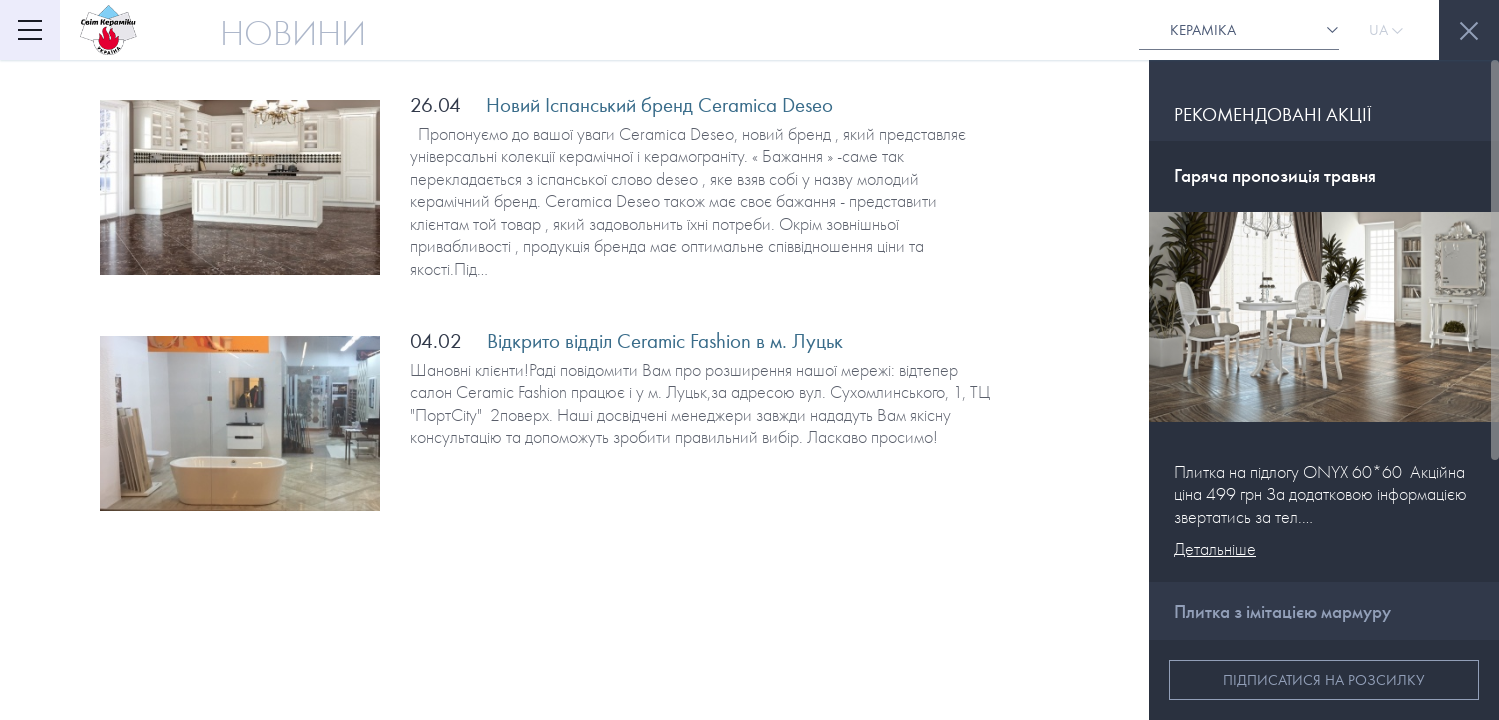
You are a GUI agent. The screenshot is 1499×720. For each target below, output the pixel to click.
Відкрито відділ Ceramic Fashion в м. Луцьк (665, 341)
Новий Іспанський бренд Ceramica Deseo (659, 105)
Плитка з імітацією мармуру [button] (1282, 611)
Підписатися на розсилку (1324, 680)
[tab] (1324, 176)
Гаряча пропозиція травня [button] (1275, 175)
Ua (1386, 30)
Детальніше (1215, 549)
